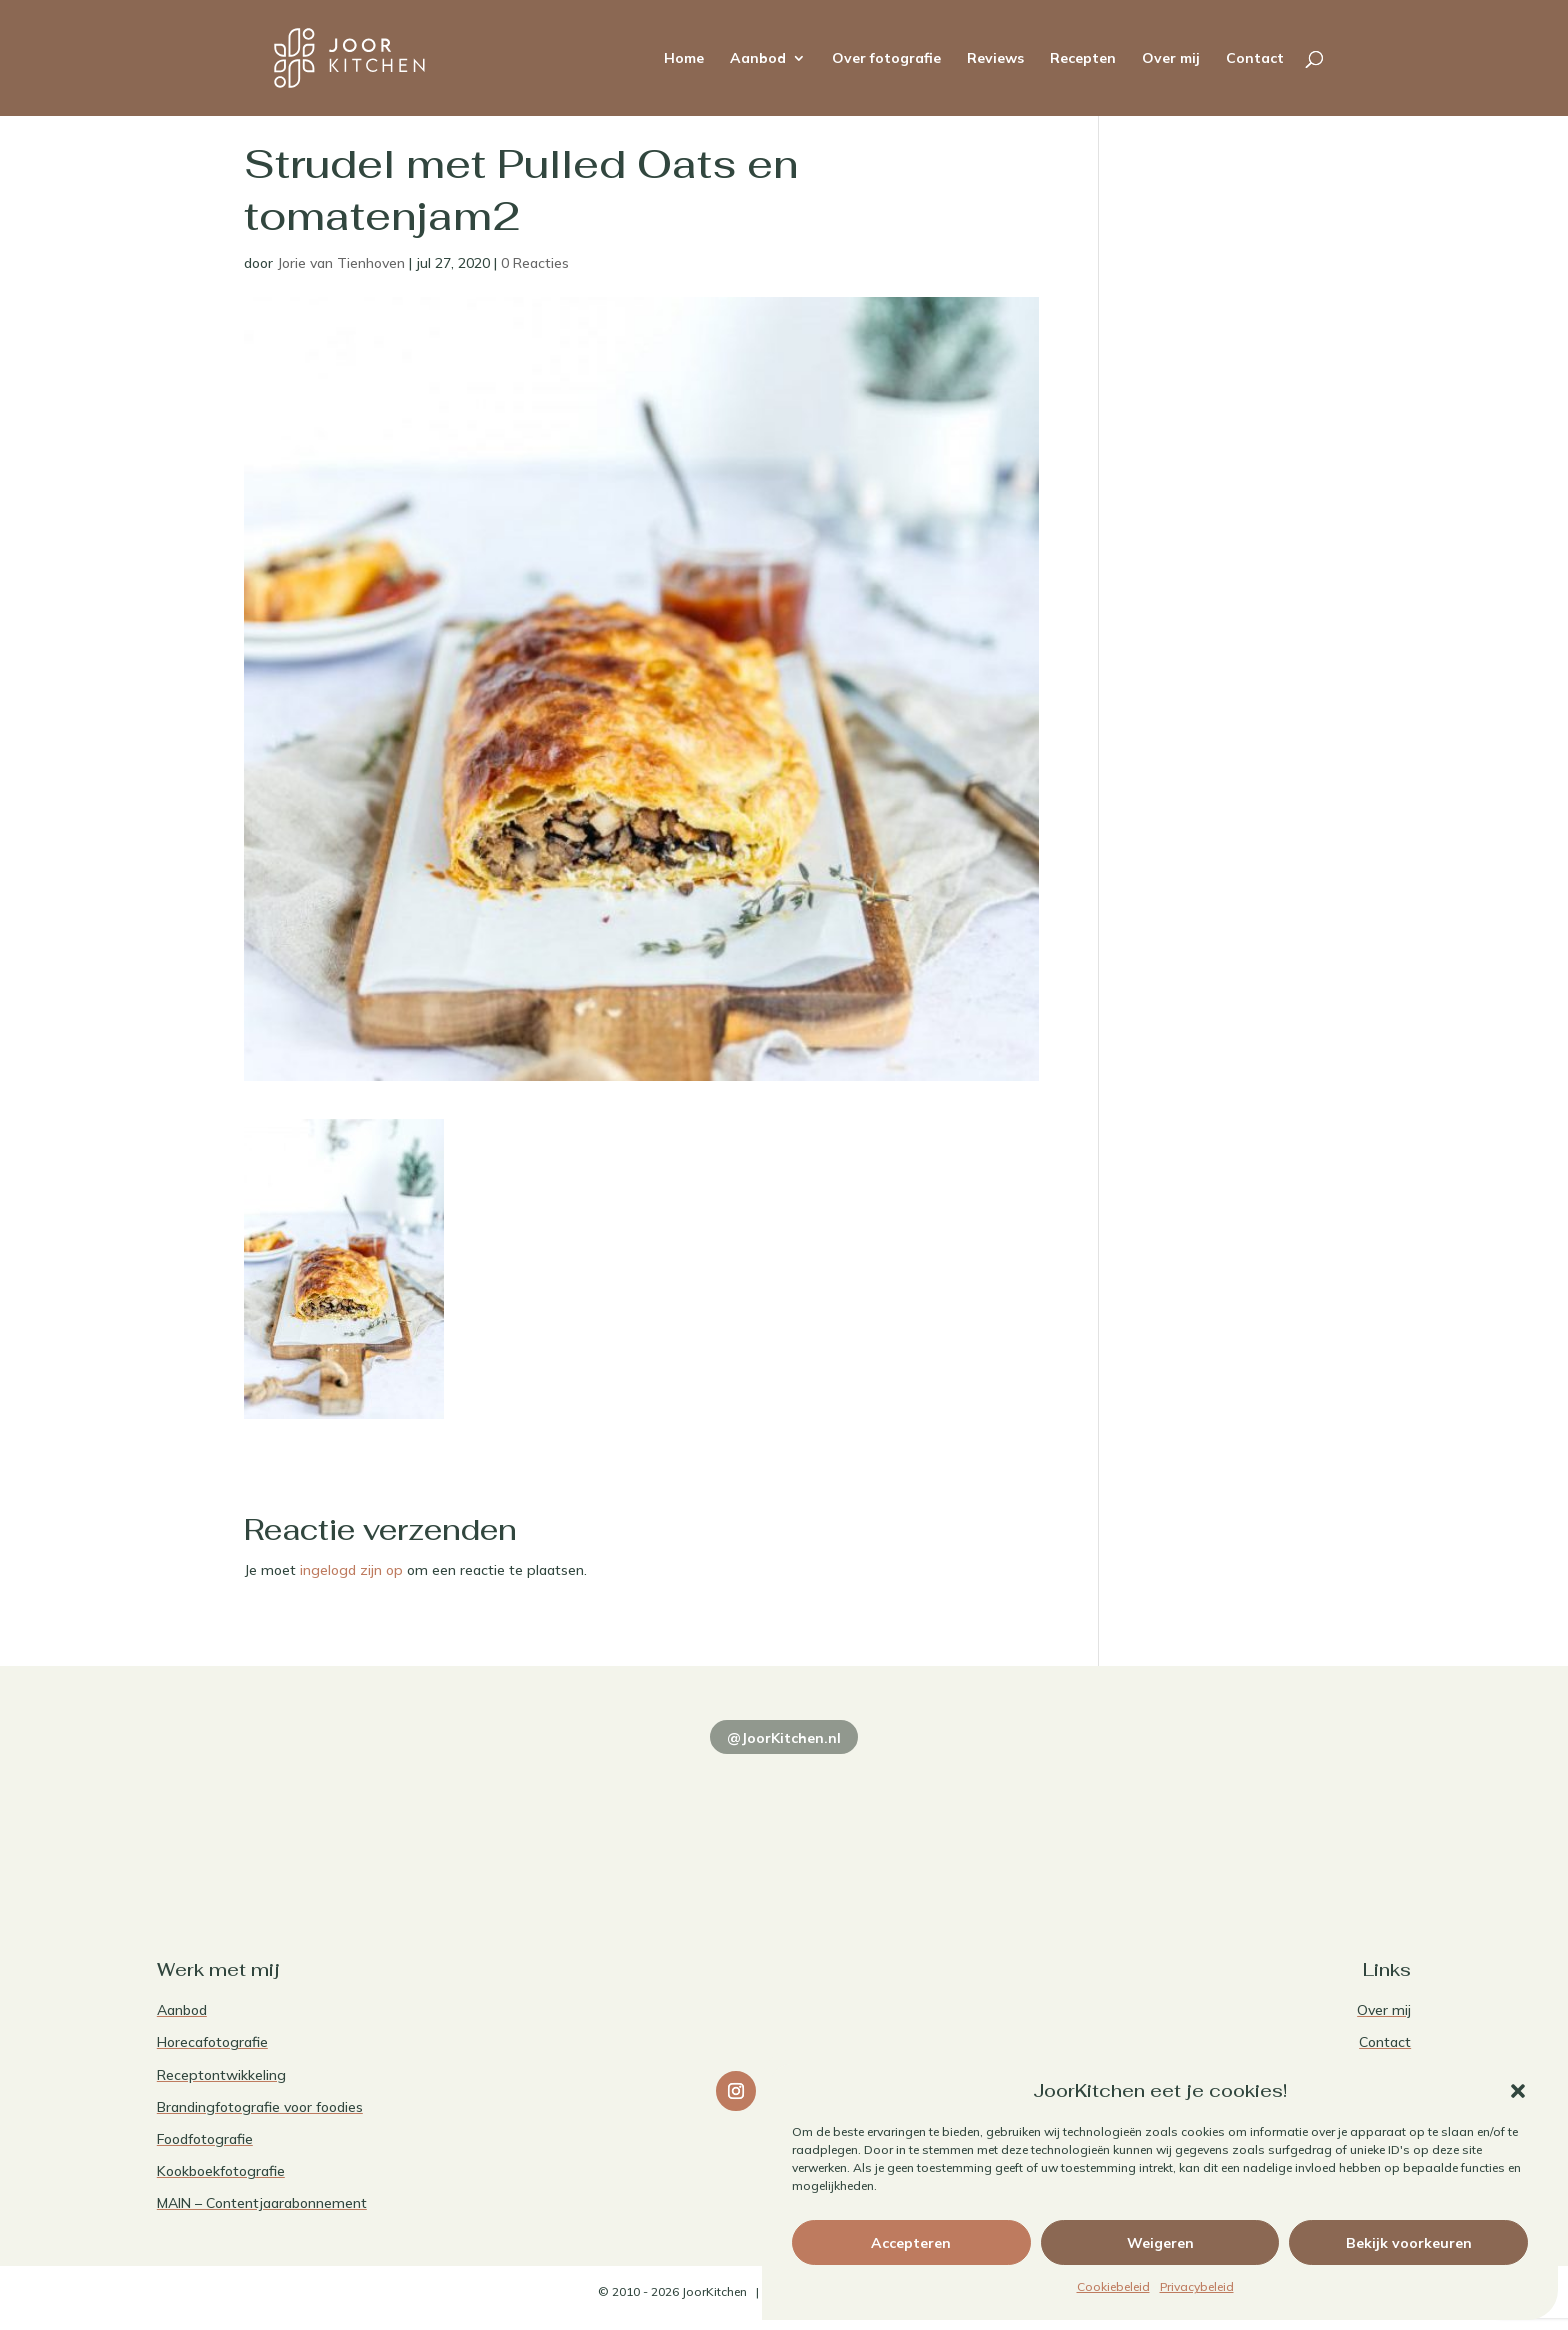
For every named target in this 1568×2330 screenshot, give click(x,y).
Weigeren (1160, 2243)
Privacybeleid (1197, 2286)
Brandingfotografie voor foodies (260, 2107)
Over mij (1171, 59)
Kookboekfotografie (221, 2171)
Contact (1255, 59)
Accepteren (911, 2243)
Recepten (1083, 59)
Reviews (995, 59)
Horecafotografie (212, 2042)
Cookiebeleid (1113, 2286)
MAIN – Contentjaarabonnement (262, 2203)
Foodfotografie (205, 2139)
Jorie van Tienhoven (341, 263)
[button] (1518, 2091)
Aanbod (758, 59)
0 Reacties (535, 263)
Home (684, 59)
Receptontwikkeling (221, 2075)
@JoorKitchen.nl (784, 1738)
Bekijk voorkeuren (1409, 2243)
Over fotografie (886, 59)
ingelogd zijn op (351, 1570)
